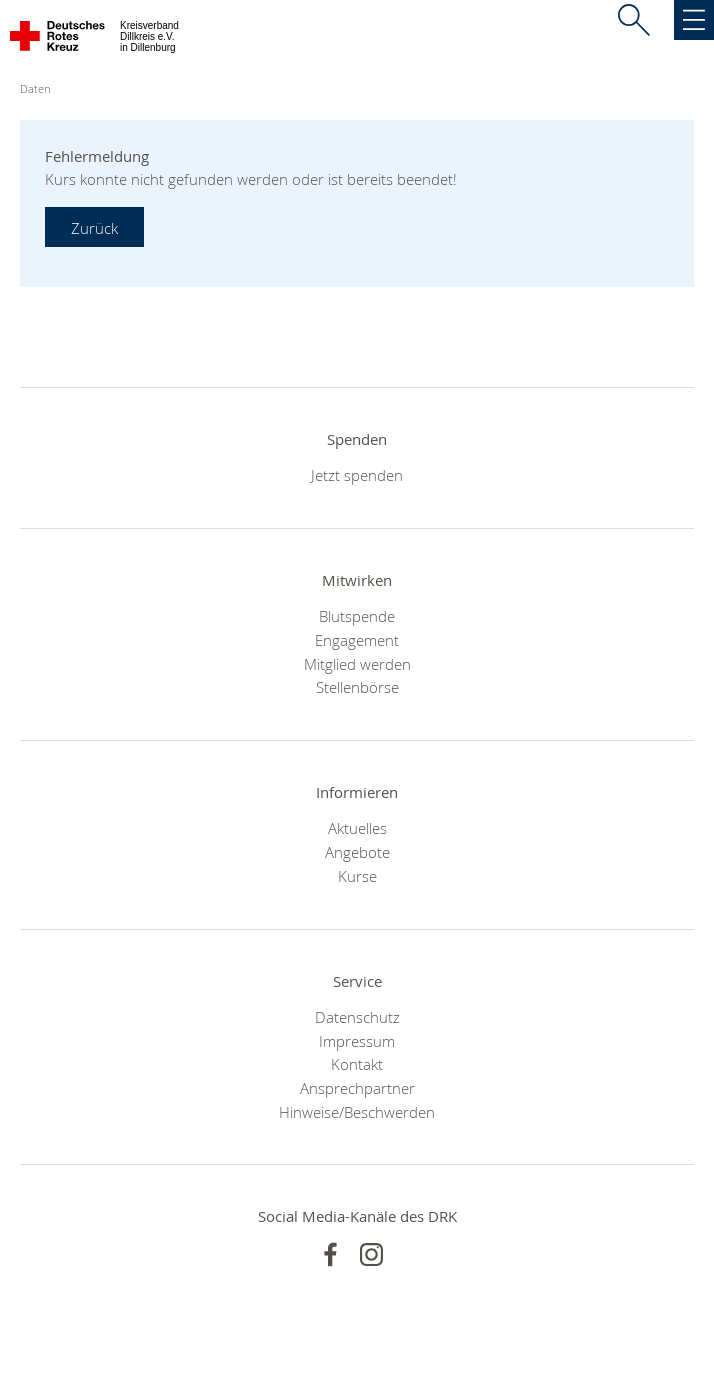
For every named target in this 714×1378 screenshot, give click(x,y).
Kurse (357, 876)
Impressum (357, 1041)
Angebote (357, 852)
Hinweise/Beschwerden (357, 1112)
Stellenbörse (357, 687)
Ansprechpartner (357, 1088)
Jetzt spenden (357, 475)
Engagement (357, 640)
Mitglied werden (357, 664)
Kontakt (357, 1064)
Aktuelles (357, 828)
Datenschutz (357, 1017)
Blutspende (357, 616)
